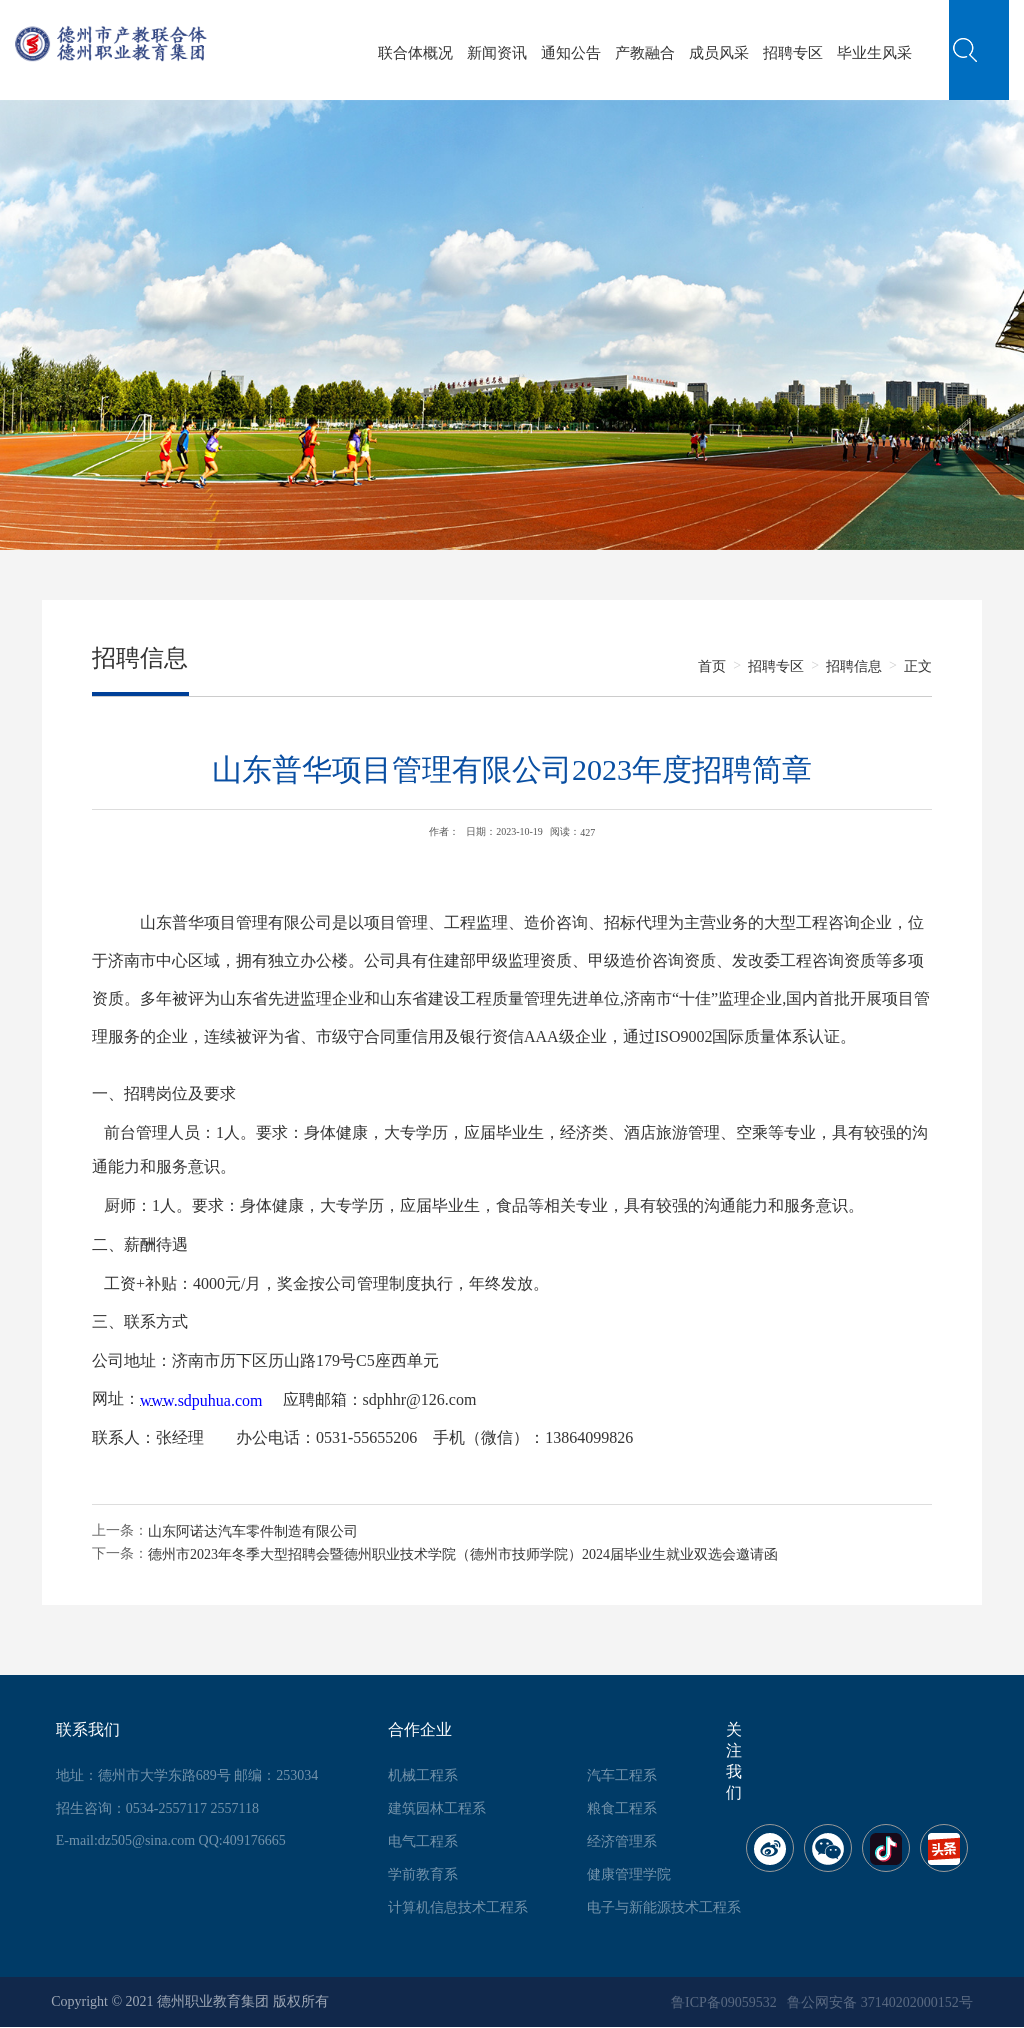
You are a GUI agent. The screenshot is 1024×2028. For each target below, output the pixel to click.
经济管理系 (622, 1841)
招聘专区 (793, 53)
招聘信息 (854, 666)
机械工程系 (423, 1775)
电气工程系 (423, 1841)
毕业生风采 (874, 53)
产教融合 (645, 53)
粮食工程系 (622, 1808)
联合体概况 (415, 53)
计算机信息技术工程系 (458, 1907)
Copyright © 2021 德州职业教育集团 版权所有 (189, 2001)
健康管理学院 (629, 1874)
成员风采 (719, 53)
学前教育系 (423, 1874)
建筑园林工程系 (437, 1808)
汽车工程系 (622, 1775)
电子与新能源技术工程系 (664, 1907)
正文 (918, 666)
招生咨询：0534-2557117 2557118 (157, 1808)
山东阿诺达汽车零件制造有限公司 (253, 1531)
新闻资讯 (497, 53)
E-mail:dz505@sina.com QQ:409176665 (171, 1840)
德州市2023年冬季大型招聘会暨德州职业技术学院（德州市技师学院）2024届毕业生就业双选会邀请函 (463, 1553)
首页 (712, 666)
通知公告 (571, 53)
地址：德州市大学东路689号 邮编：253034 (187, 1775)
